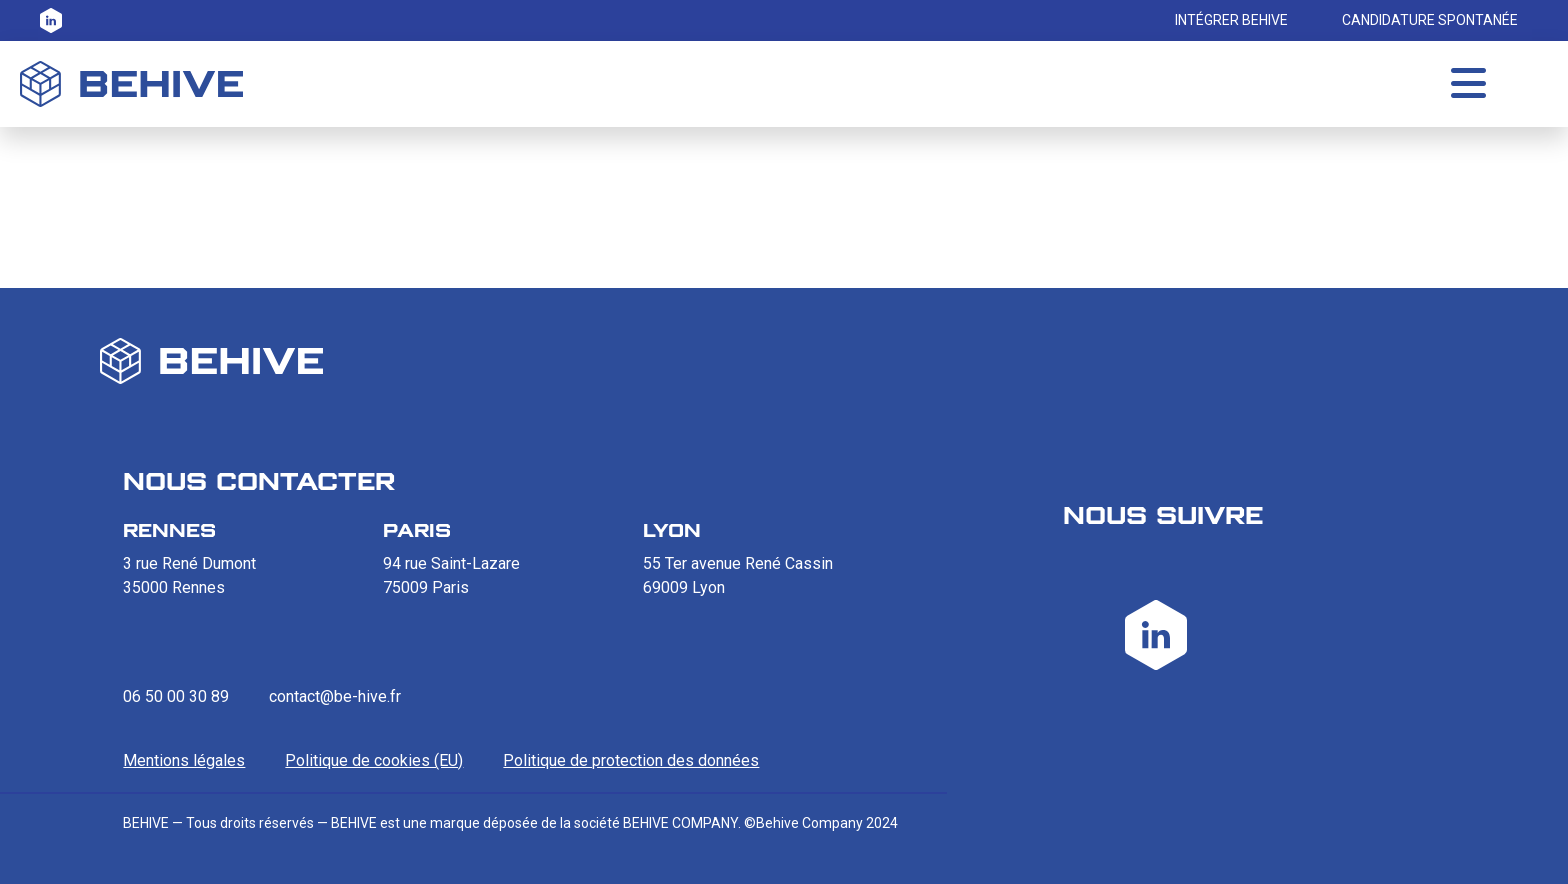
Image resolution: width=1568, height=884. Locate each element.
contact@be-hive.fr (335, 696)
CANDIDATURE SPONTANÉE (1430, 20)
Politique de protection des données (631, 760)
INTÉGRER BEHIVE (1231, 20)
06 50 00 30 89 (176, 696)
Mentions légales (184, 760)
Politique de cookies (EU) (374, 760)
